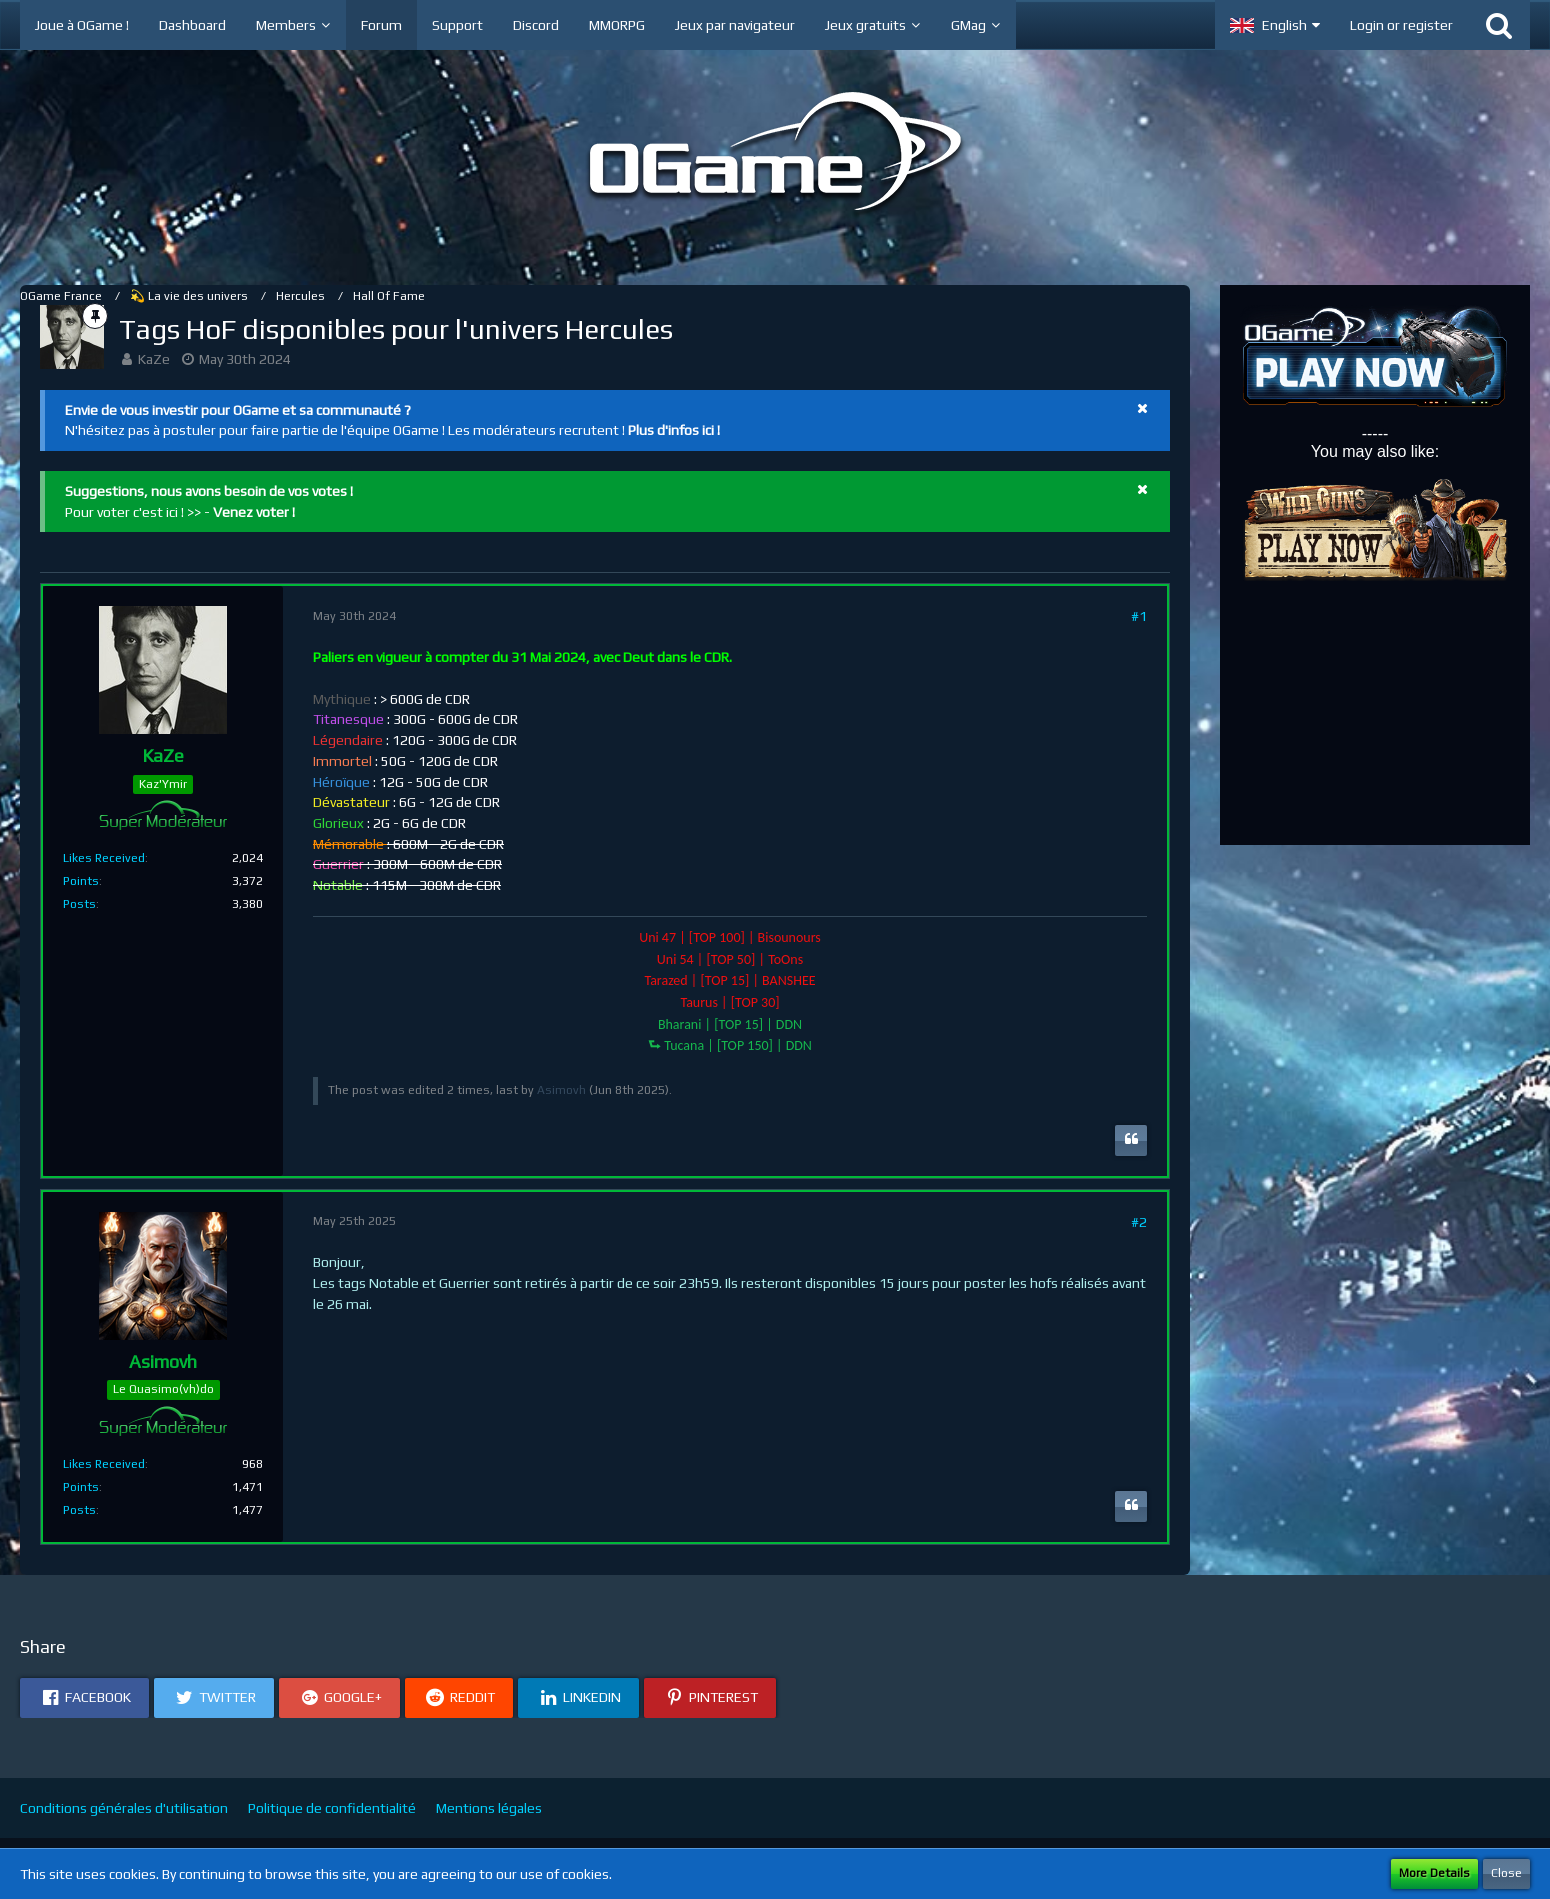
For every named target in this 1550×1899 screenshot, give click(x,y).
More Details (1434, 1873)
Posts (79, 904)
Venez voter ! (254, 512)
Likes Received (104, 858)
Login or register (1401, 25)
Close (1506, 1873)
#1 (1139, 616)
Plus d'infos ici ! (674, 430)
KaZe (154, 359)
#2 (1139, 1222)
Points (81, 881)
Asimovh (561, 1090)
